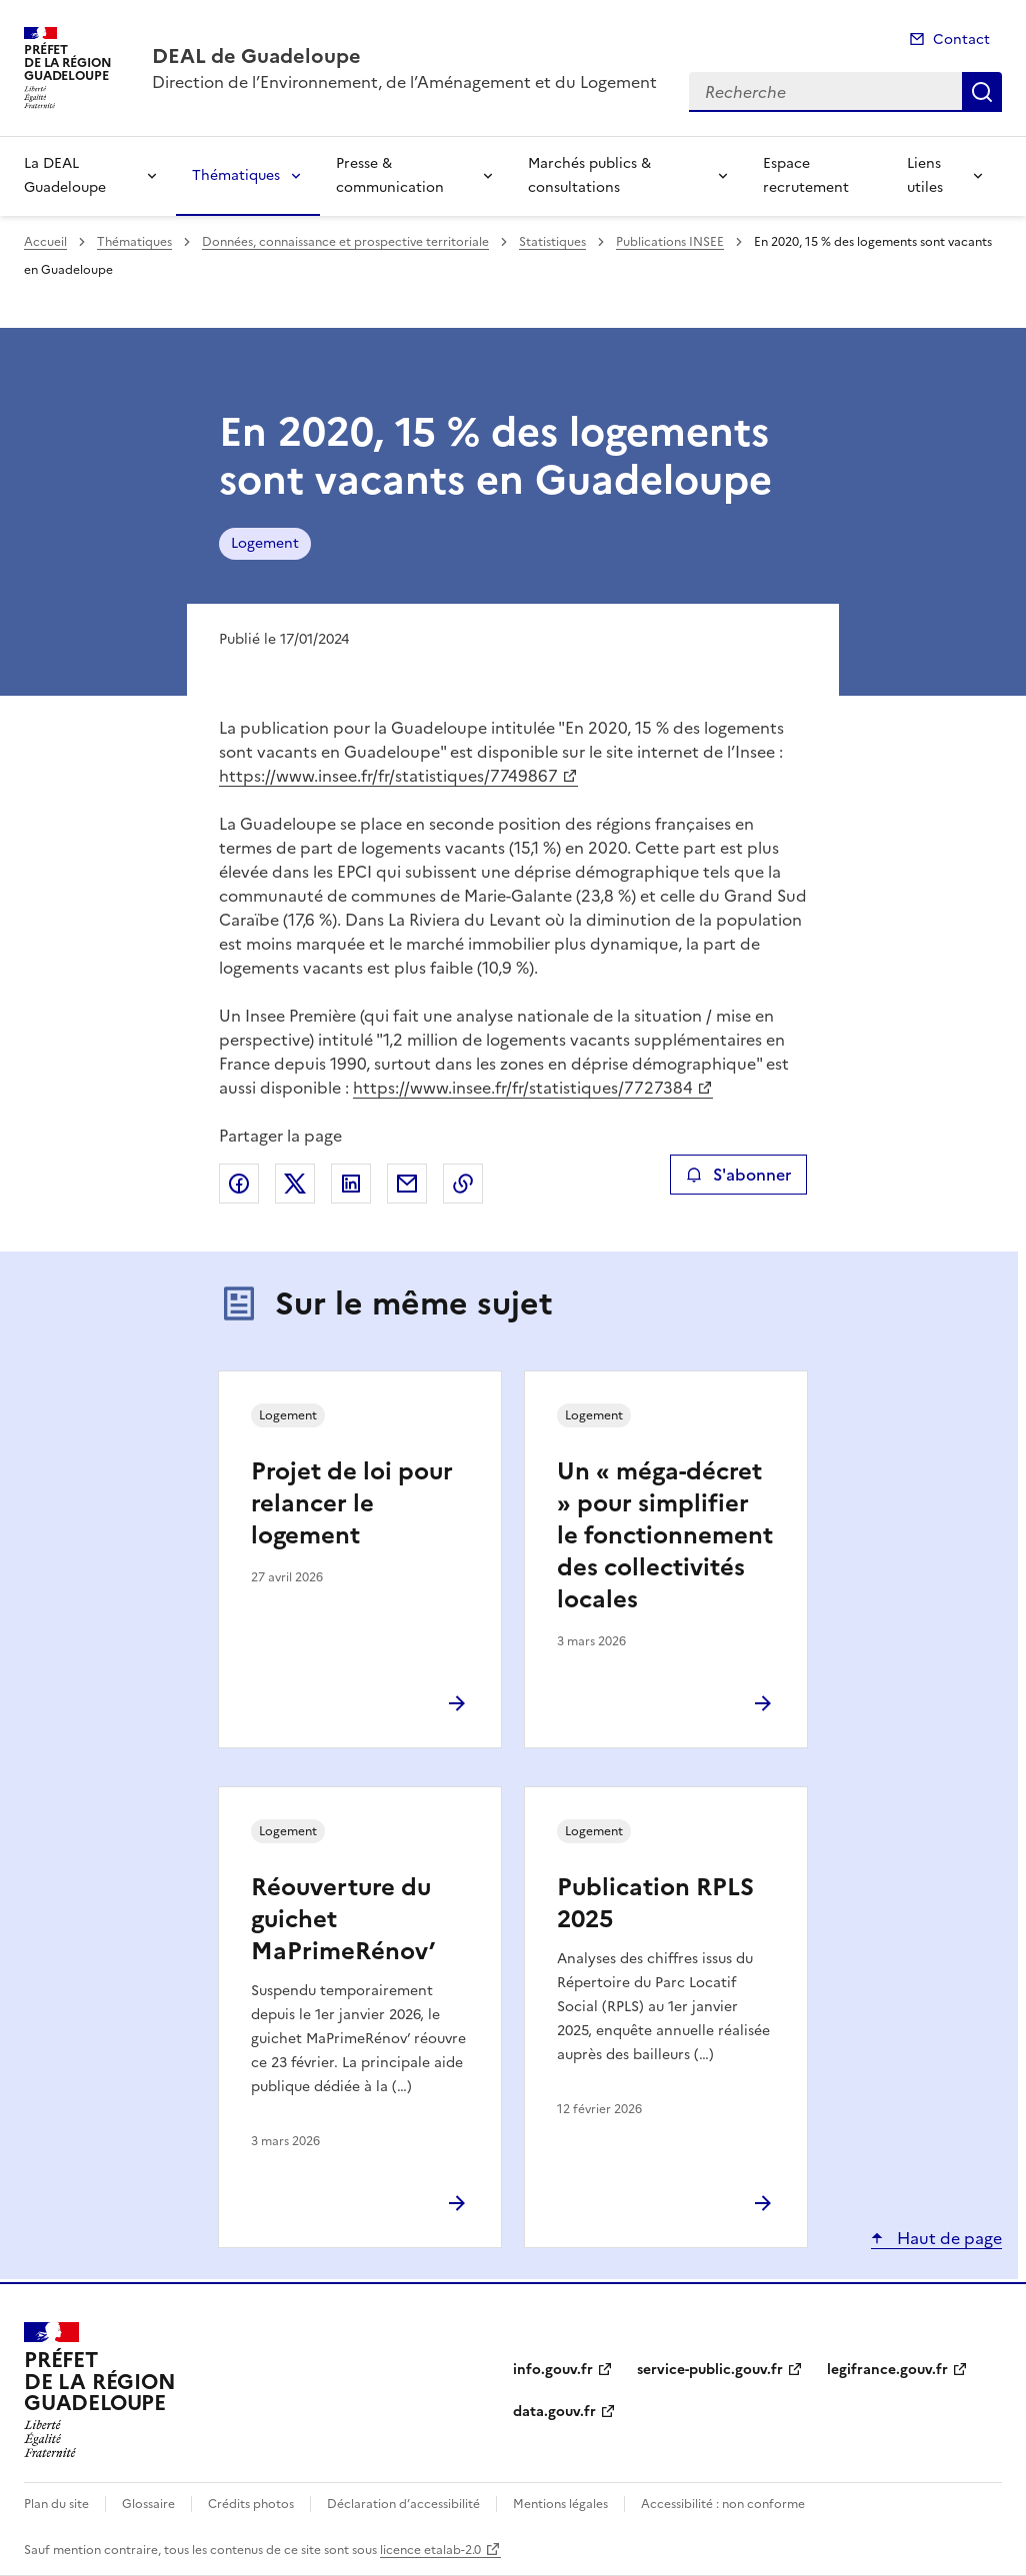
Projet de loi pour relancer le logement (352, 1503)
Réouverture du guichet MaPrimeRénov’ (343, 1919)
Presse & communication (390, 175)
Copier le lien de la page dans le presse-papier (463, 1184)
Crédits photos (251, 2504)
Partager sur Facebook (239, 1184)
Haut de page (947, 2238)
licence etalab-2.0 (430, 2550)
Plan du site (56, 2504)
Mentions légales (560, 2504)
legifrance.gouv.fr (887, 2369)
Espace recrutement (806, 175)
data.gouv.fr (554, 2411)
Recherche (982, 92)
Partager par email (407, 1184)
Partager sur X (295, 1184)
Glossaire (148, 2504)
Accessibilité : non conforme (723, 2504)
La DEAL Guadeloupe (65, 175)
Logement (265, 543)
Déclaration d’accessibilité (403, 2504)
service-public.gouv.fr (710, 2369)
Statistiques (552, 242)
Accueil (45, 242)
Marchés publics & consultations (589, 175)
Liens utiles (925, 175)
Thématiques (236, 175)
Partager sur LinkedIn (351, 1184)
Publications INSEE (670, 242)
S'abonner (738, 1175)
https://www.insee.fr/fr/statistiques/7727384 (523, 1088)
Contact (961, 39)
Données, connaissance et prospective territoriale (345, 242)
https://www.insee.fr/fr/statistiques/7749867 (388, 776)
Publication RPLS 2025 (655, 1903)
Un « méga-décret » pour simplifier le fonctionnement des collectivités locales (665, 1535)
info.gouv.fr (553, 2369)
